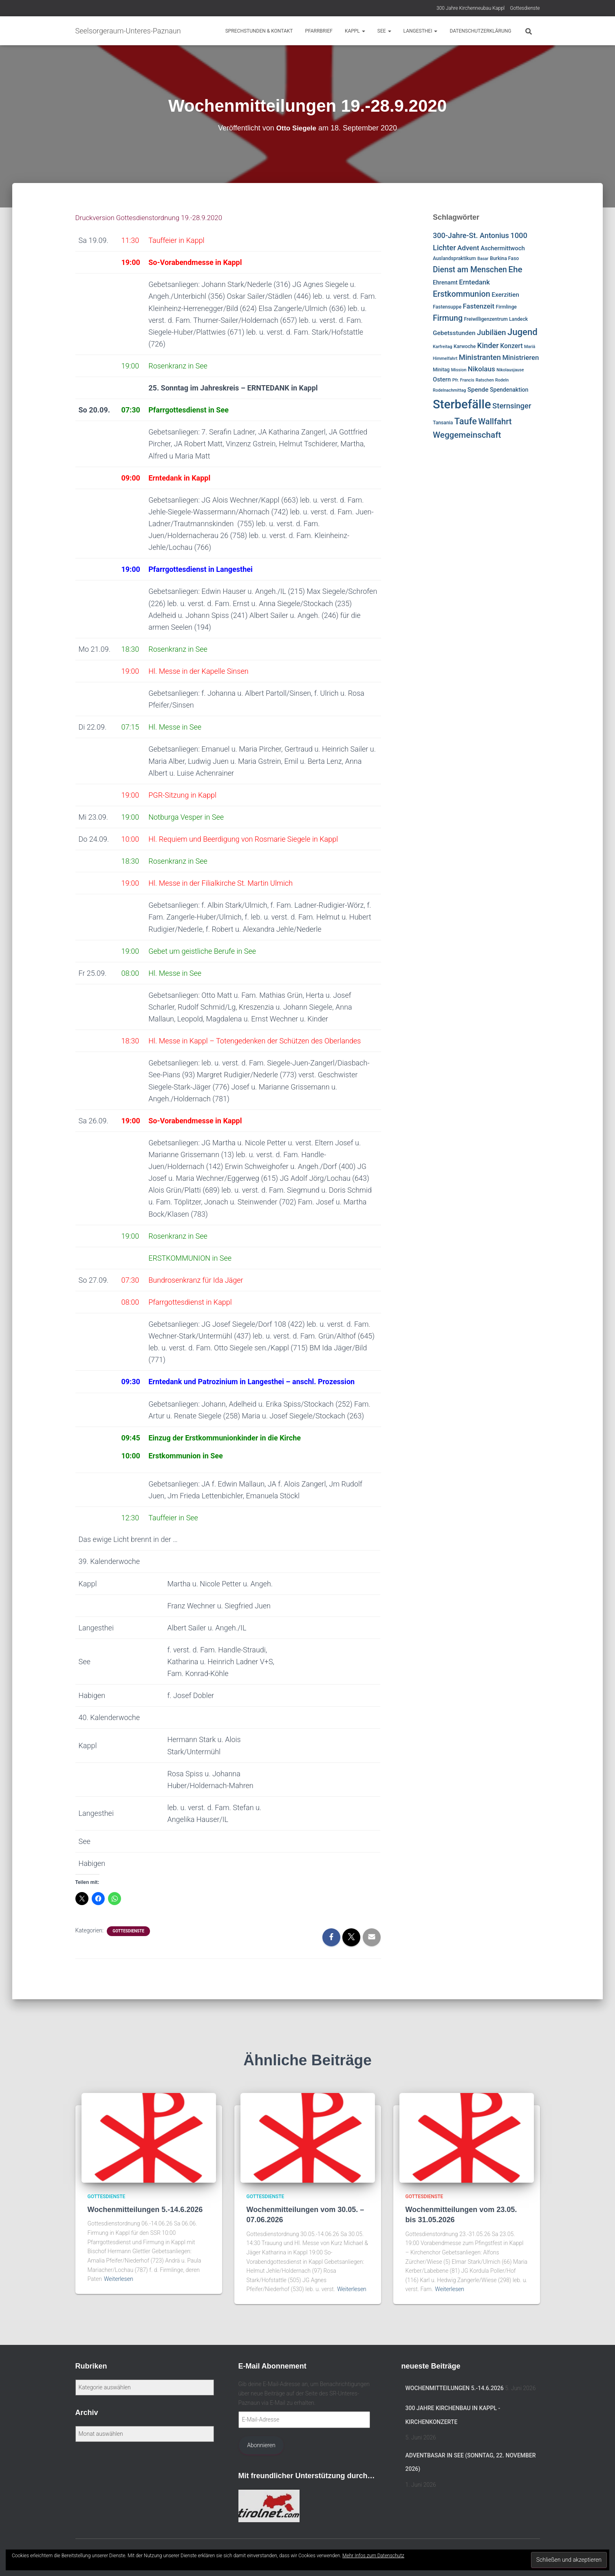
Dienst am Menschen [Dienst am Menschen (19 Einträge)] (470, 269)
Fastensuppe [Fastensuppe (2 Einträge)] (447, 307)
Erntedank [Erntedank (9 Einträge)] (474, 282)
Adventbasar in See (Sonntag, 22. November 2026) (471, 2462)
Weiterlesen (118, 2279)
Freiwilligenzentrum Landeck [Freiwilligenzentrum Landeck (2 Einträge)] (496, 319)
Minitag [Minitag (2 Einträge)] (441, 370)
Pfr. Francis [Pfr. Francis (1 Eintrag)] (463, 380)
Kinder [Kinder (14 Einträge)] (488, 345)
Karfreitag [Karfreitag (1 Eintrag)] (442, 346)
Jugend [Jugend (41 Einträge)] (522, 331)
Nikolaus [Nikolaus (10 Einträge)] (481, 369)
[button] (363, 31)
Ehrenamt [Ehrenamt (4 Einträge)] (445, 282)
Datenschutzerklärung (480, 31)
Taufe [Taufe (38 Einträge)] (465, 421)
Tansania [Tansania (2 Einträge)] (443, 423)
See (384, 31)
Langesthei (420, 31)
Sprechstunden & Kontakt (259, 31)
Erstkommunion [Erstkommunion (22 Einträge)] (461, 294)
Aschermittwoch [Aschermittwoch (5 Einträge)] (503, 248)
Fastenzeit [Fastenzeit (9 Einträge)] (479, 306)
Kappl (355, 31)
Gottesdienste (525, 8)
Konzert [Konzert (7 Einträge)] (511, 346)
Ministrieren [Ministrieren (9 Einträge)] (520, 357)
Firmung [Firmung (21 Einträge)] (448, 318)
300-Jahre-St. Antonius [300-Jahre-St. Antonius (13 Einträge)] (471, 235)
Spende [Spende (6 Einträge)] (478, 389)
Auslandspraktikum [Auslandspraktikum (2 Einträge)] (454, 258)
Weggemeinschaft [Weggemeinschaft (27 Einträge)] (467, 435)
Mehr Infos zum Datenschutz (373, 2555)
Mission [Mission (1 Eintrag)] (459, 370)
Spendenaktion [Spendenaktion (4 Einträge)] (509, 389)
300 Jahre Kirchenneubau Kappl (470, 8)
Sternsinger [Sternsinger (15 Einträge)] (511, 405)
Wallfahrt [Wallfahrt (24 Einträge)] (494, 421)
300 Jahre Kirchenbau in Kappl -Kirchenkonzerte (453, 2415)
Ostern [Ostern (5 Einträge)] (442, 379)
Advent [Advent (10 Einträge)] (468, 248)
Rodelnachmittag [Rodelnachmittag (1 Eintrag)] (449, 390)
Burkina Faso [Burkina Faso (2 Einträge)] (504, 258)
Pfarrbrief (318, 31)
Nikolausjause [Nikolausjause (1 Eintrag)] (510, 370)
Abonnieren (261, 2445)
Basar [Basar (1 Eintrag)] (482, 258)
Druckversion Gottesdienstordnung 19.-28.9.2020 (154, 217)
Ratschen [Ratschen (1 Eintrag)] (485, 380)
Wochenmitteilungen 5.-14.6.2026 (145, 2209)
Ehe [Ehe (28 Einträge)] (515, 269)
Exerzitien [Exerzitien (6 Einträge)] (505, 294)
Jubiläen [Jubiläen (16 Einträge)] (491, 332)
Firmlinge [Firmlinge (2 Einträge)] (506, 307)
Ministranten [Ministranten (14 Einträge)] (480, 357)
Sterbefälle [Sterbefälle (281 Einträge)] (462, 404)
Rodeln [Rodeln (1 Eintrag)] (502, 380)
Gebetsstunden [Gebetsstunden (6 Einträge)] (454, 333)
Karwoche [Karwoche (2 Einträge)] (465, 346)
